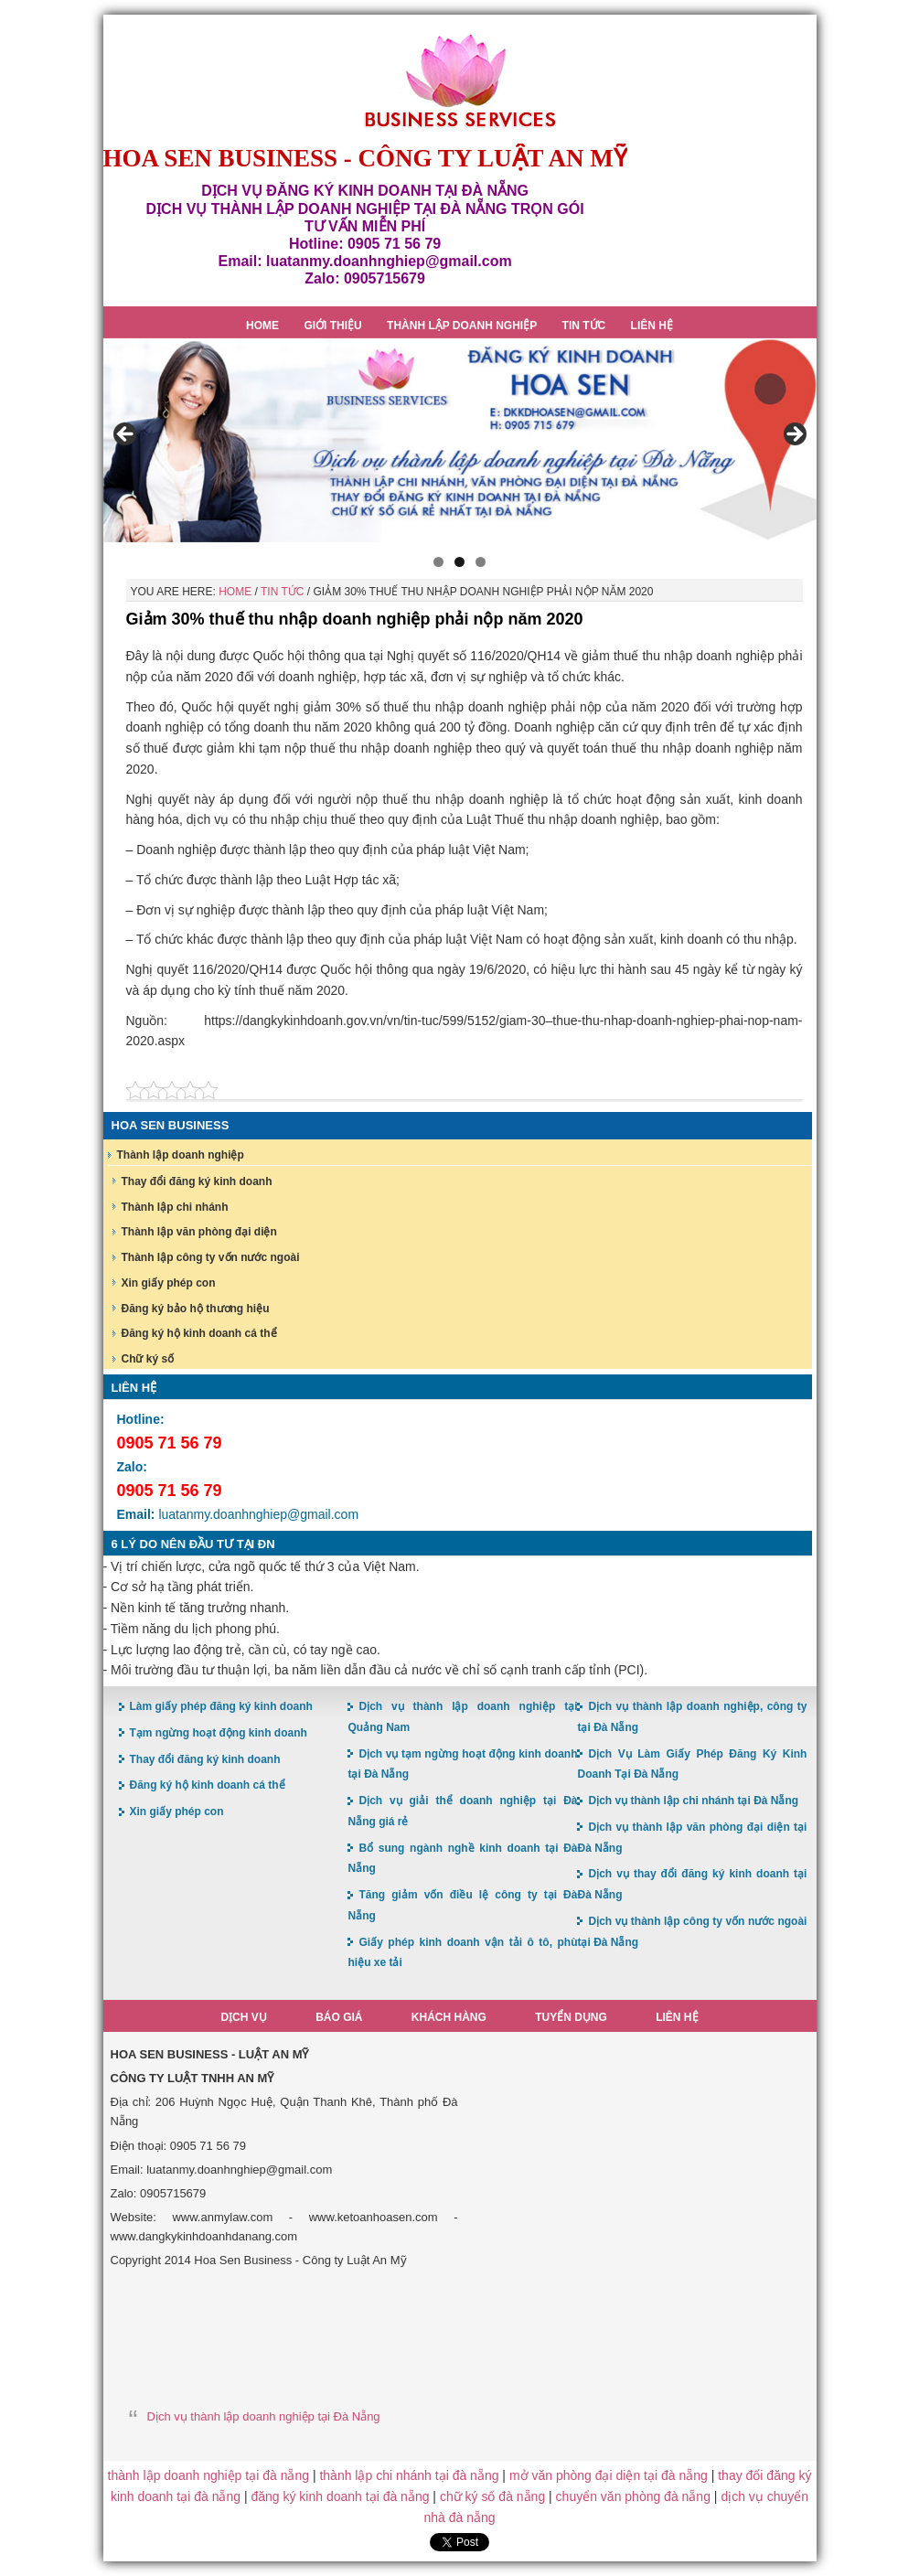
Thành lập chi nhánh (175, 1207)
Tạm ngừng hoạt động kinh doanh (218, 1732)
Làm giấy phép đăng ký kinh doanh (221, 1706)
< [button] (126, 435)
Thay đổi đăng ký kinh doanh (197, 1181)
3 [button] (481, 562)
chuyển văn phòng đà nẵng (633, 2496)
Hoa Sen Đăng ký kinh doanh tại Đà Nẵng (460, 81)
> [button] (793, 435)
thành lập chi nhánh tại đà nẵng (408, 2475)
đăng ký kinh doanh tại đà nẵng (340, 2496)
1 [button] (438, 562)
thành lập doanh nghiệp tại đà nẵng (208, 2475)
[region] (460, 440)
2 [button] (459, 562)
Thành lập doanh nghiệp (180, 1155)
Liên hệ (677, 2017)
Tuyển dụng (571, 2017)
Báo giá (338, 2017)
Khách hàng (448, 2017)
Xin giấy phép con (169, 1283)
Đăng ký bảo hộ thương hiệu (196, 1308)
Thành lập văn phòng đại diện (199, 1231)
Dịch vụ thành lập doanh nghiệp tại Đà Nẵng (263, 2416)
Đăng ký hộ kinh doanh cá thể (199, 1333)
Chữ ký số (148, 1358)
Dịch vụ (243, 2017)
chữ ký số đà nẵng (492, 2496)
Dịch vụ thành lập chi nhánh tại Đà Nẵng (693, 1800)
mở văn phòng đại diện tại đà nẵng (608, 2475)
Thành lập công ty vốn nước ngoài (211, 1257)
